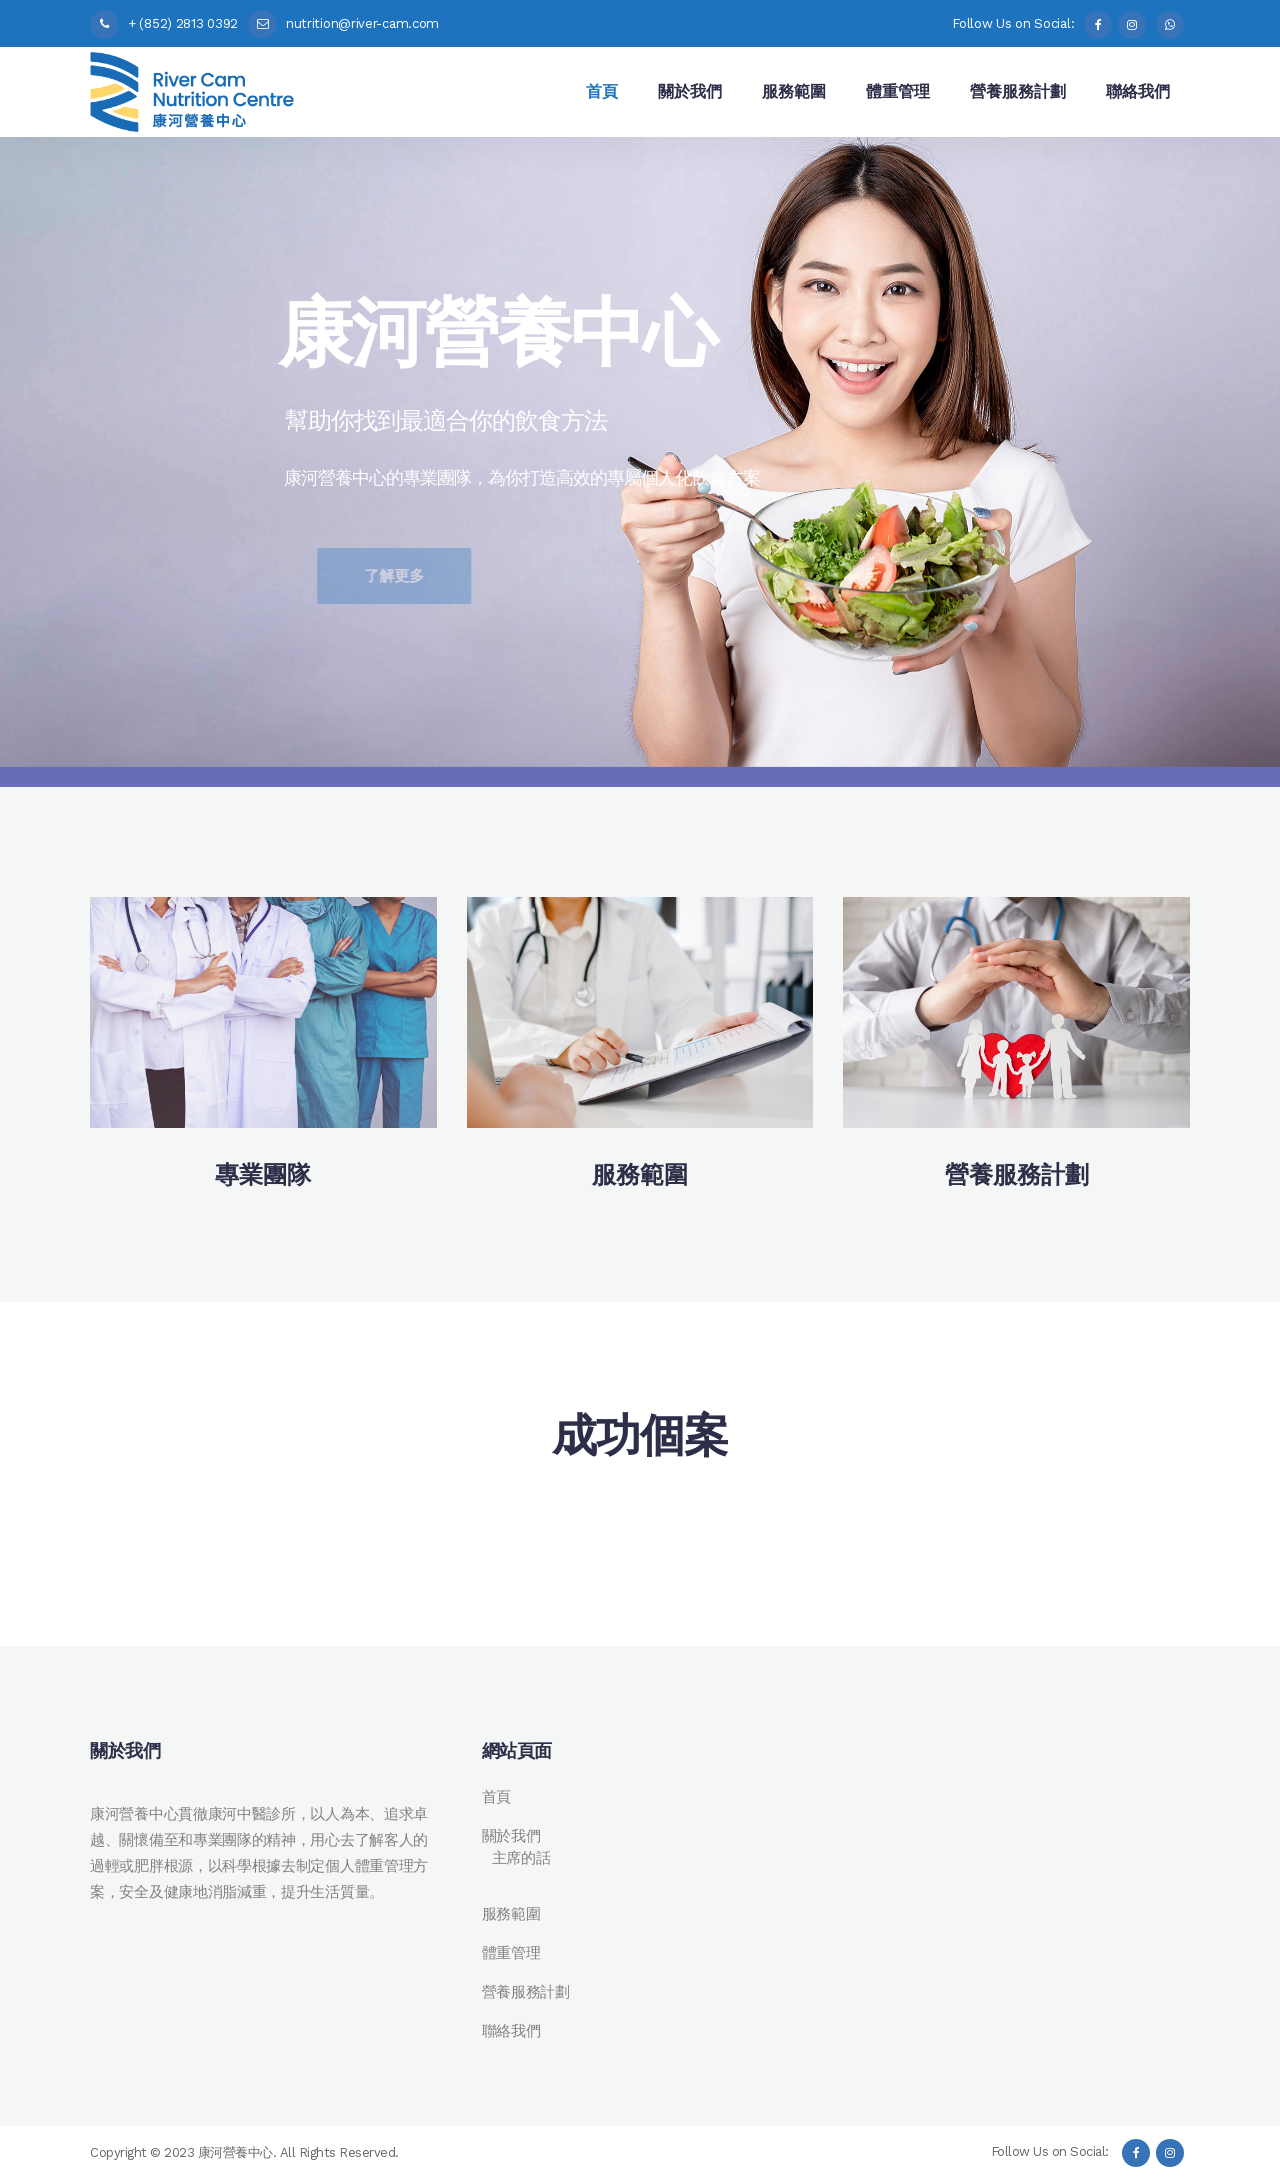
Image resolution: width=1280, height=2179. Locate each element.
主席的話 (521, 1858)
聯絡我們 (511, 2031)
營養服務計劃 (526, 1992)
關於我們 (511, 1836)
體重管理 (511, 1953)
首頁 (496, 1797)
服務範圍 (511, 1914)
